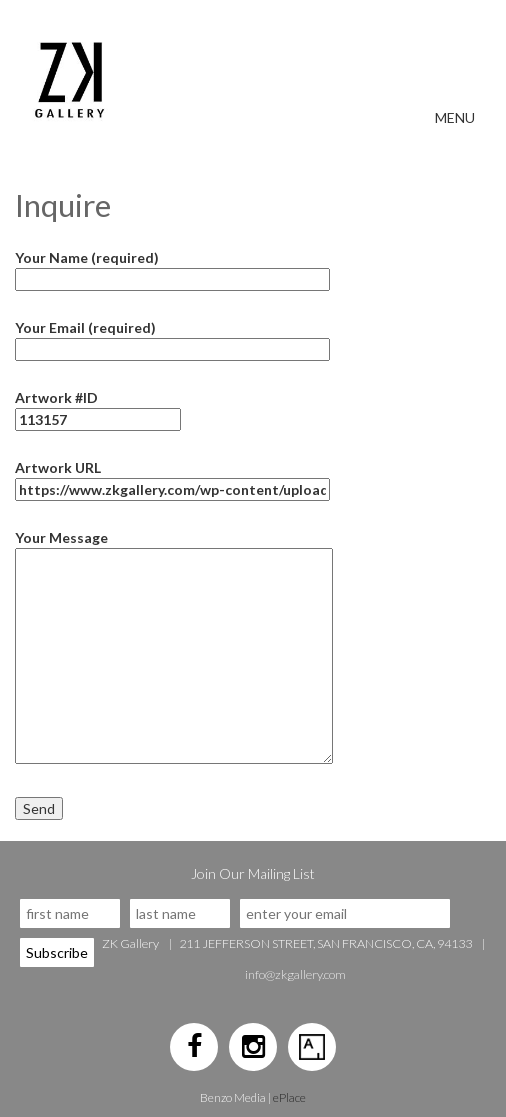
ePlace (289, 1097)
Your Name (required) (172, 268)
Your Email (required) (172, 338)
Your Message (174, 548)
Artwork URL (172, 478)
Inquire (63, 205)
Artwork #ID (98, 408)
